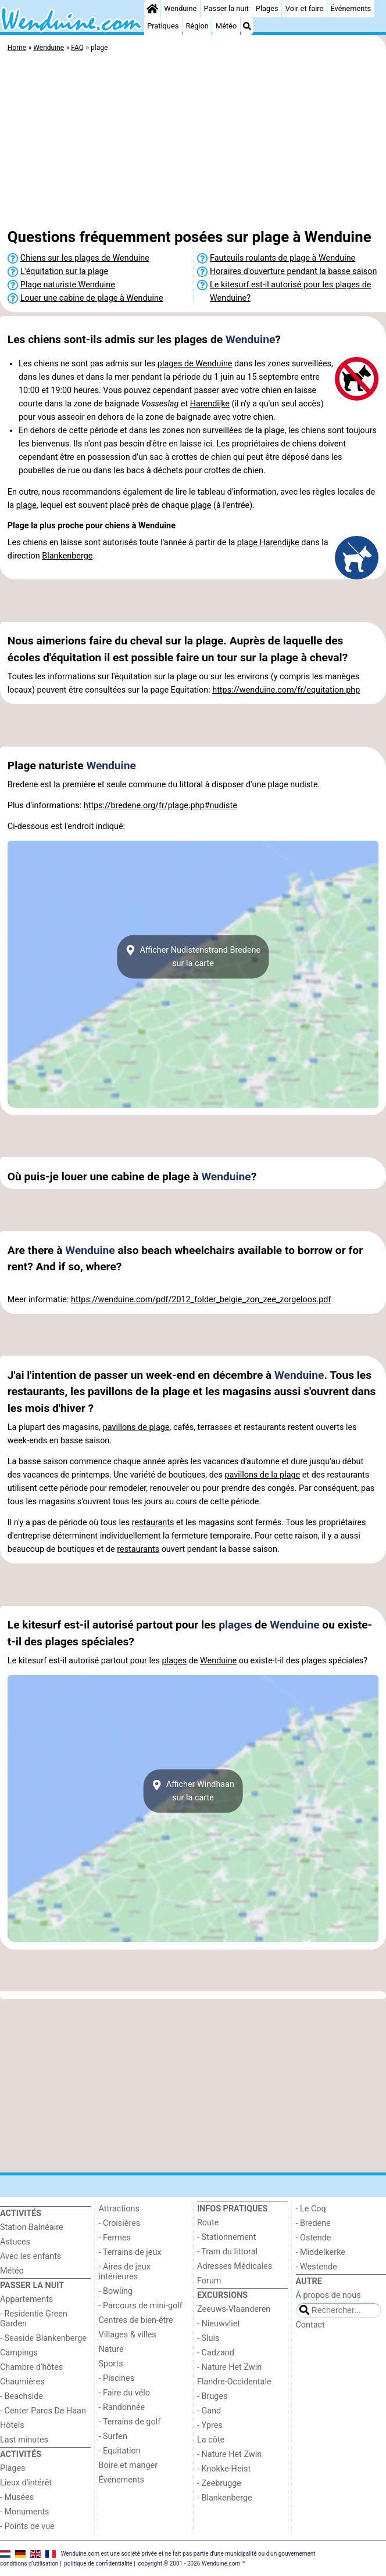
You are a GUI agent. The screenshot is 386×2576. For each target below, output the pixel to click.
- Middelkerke (320, 2252)
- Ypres (210, 2425)
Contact (310, 2325)
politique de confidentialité (98, 2563)
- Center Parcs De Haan (43, 2411)
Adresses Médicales (234, 2266)
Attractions (119, 2209)
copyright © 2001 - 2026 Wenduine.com (189, 2563)
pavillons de (126, 1427)
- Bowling (116, 2291)
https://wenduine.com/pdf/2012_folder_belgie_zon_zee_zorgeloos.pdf (201, 1300)
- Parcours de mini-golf (141, 2306)
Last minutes (24, 2440)
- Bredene (313, 2223)
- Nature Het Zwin (229, 2367)
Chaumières (22, 2382)
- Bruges (212, 2396)
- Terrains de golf (130, 2422)
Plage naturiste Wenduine (67, 285)
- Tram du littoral (227, 2252)
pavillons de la (252, 1475)
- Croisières (120, 2223)
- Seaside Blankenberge (43, 2338)
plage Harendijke (268, 542)
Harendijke (210, 404)
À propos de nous (328, 2295)
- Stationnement (226, 2237)
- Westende (316, 2267)
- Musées (17, 2497)
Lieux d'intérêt (26, 2483)
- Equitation (120, 2451)
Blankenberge (67, 556)
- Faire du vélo (124, 2393)
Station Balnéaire (31, 2227)
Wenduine (180, 8)
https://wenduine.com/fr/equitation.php (286, 690)
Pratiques (162, 25)
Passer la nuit (226, 8)
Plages (267, 8)
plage (26, 505)
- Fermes (115, 2238)
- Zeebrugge (219, 2483)
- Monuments (24, 2512)
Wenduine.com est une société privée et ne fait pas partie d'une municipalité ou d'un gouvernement (188, 2553)
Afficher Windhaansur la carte (193, 1791)
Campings (19, 2353)
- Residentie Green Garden (33, 2319)
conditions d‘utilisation (29, 2563)
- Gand (209, 2411)
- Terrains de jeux (130, 2252)
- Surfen (113, 2436)
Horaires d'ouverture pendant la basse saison (293, 271)
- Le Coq (311, 2209)
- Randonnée (122, 2407)
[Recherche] (247, 26)
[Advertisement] (193, 142)
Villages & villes (127, 2335)
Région (196, 25)
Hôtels (12, 2425)
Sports (111, 2364)
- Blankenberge (224, 2498)
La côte (210, 2440)
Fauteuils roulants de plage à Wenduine (282, 258)
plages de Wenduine (195, 364)
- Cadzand (215, 2353)
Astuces (15, 2242)
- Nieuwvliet (218, 2324)
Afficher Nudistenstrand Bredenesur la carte (193, 956)
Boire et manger (128, 2465)
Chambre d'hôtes (31, 2367)
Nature (111, 2349)
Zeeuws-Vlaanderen (233, 2309)
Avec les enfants (30, 2256)
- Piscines (117, 2378)
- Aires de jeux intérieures (125, 2272)
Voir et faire (304, 8)
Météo (226, 25)
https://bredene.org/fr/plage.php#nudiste (160, 805)
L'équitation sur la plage (64, 271)
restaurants (153, 1522)
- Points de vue (27, 2526)
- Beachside (21, 2396)
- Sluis (208, 2338)
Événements (350, 8)
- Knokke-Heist (224, 2469)
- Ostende (313, 2238)
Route (208, 2223)
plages (235, 1624)
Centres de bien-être (136, 2320)
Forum (209, 2281)
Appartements (26, 2299)
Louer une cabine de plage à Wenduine (91, 298)
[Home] (152, 8)
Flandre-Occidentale (234, 2382)
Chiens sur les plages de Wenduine (84, 258)
